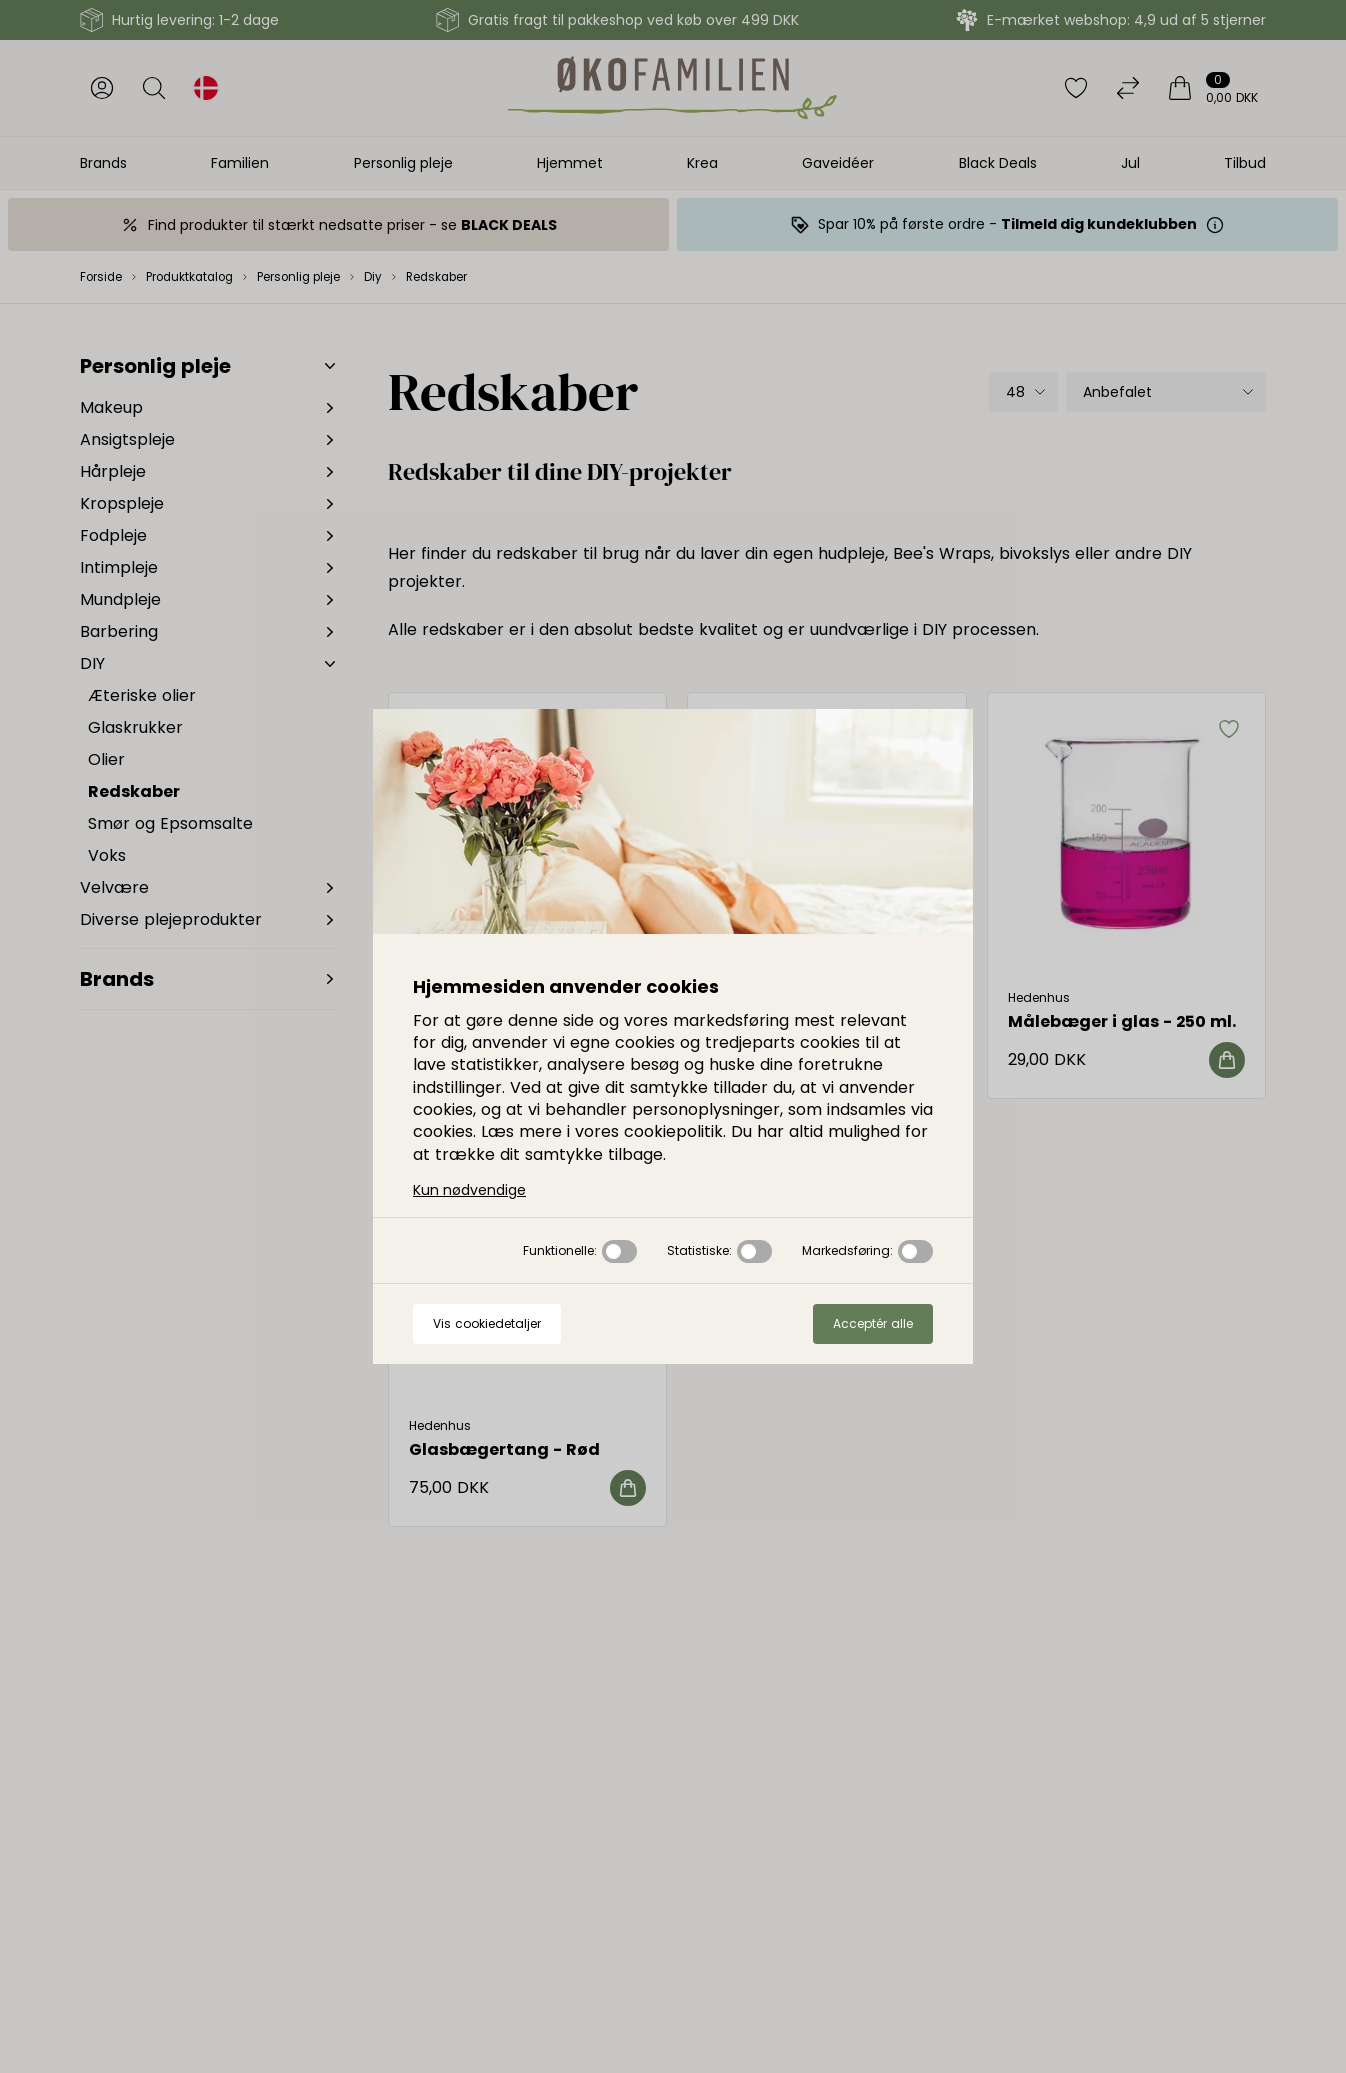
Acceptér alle (873, 1323)
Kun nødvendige (469, 1190)
